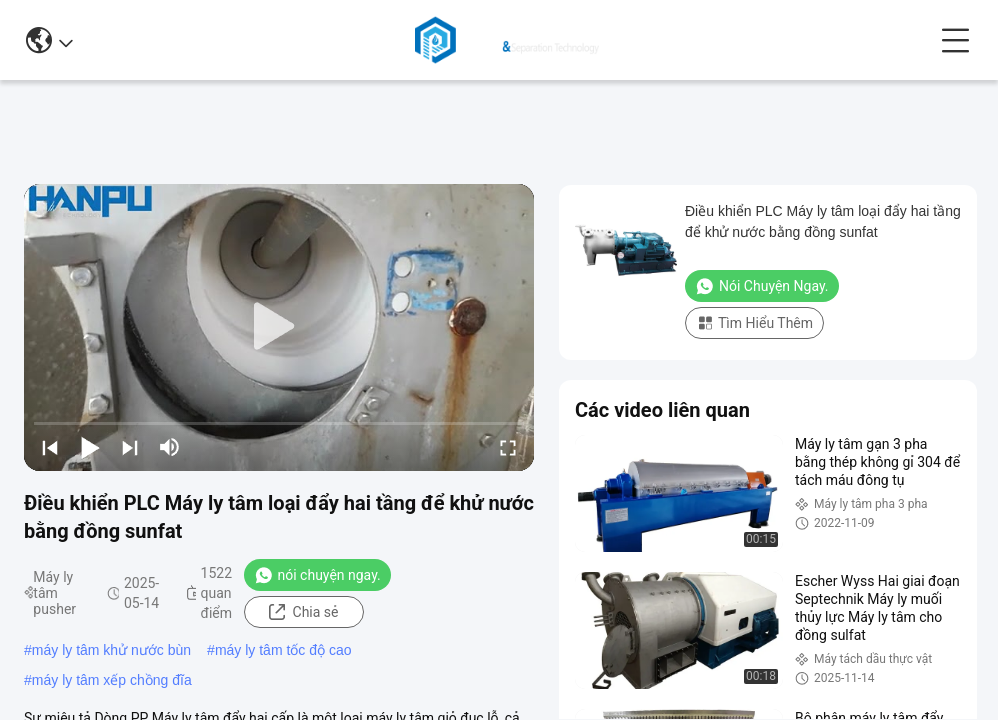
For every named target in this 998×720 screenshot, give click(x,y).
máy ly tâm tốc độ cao (283, 650)
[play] (279, 327)
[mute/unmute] (170, 447)
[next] (130, 447)
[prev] (50, 447)
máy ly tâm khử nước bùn (111, 650)
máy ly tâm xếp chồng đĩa (112, 680)
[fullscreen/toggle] (508, 447)
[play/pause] (90, 447)
